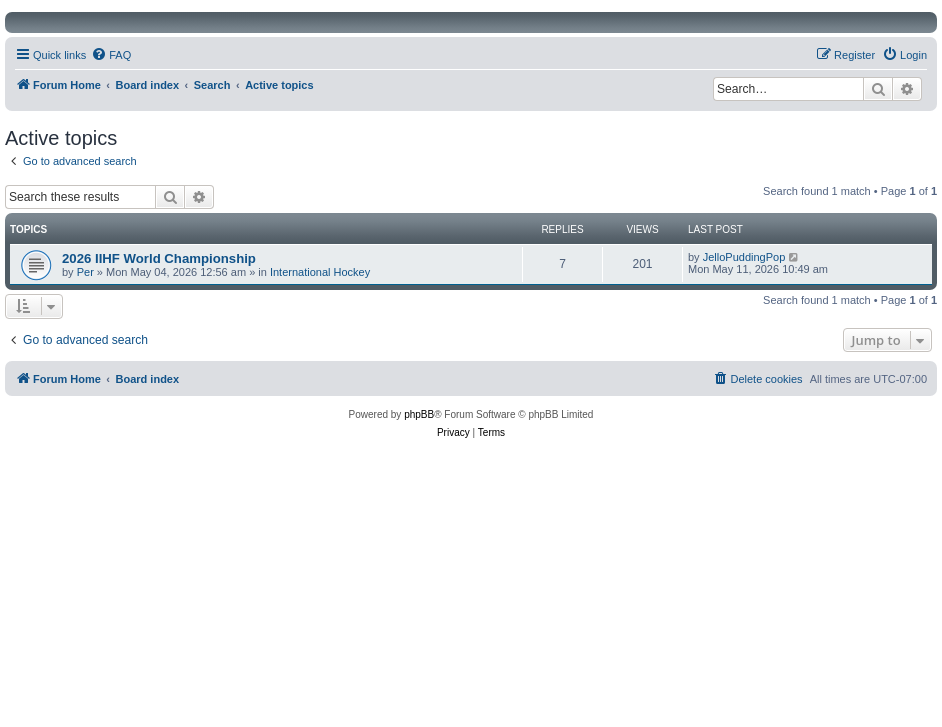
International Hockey (320, 272)
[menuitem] (111, 55)
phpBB (419, 414)
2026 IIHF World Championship (159, 258)
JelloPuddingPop (744, 257)
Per (85, 272)
